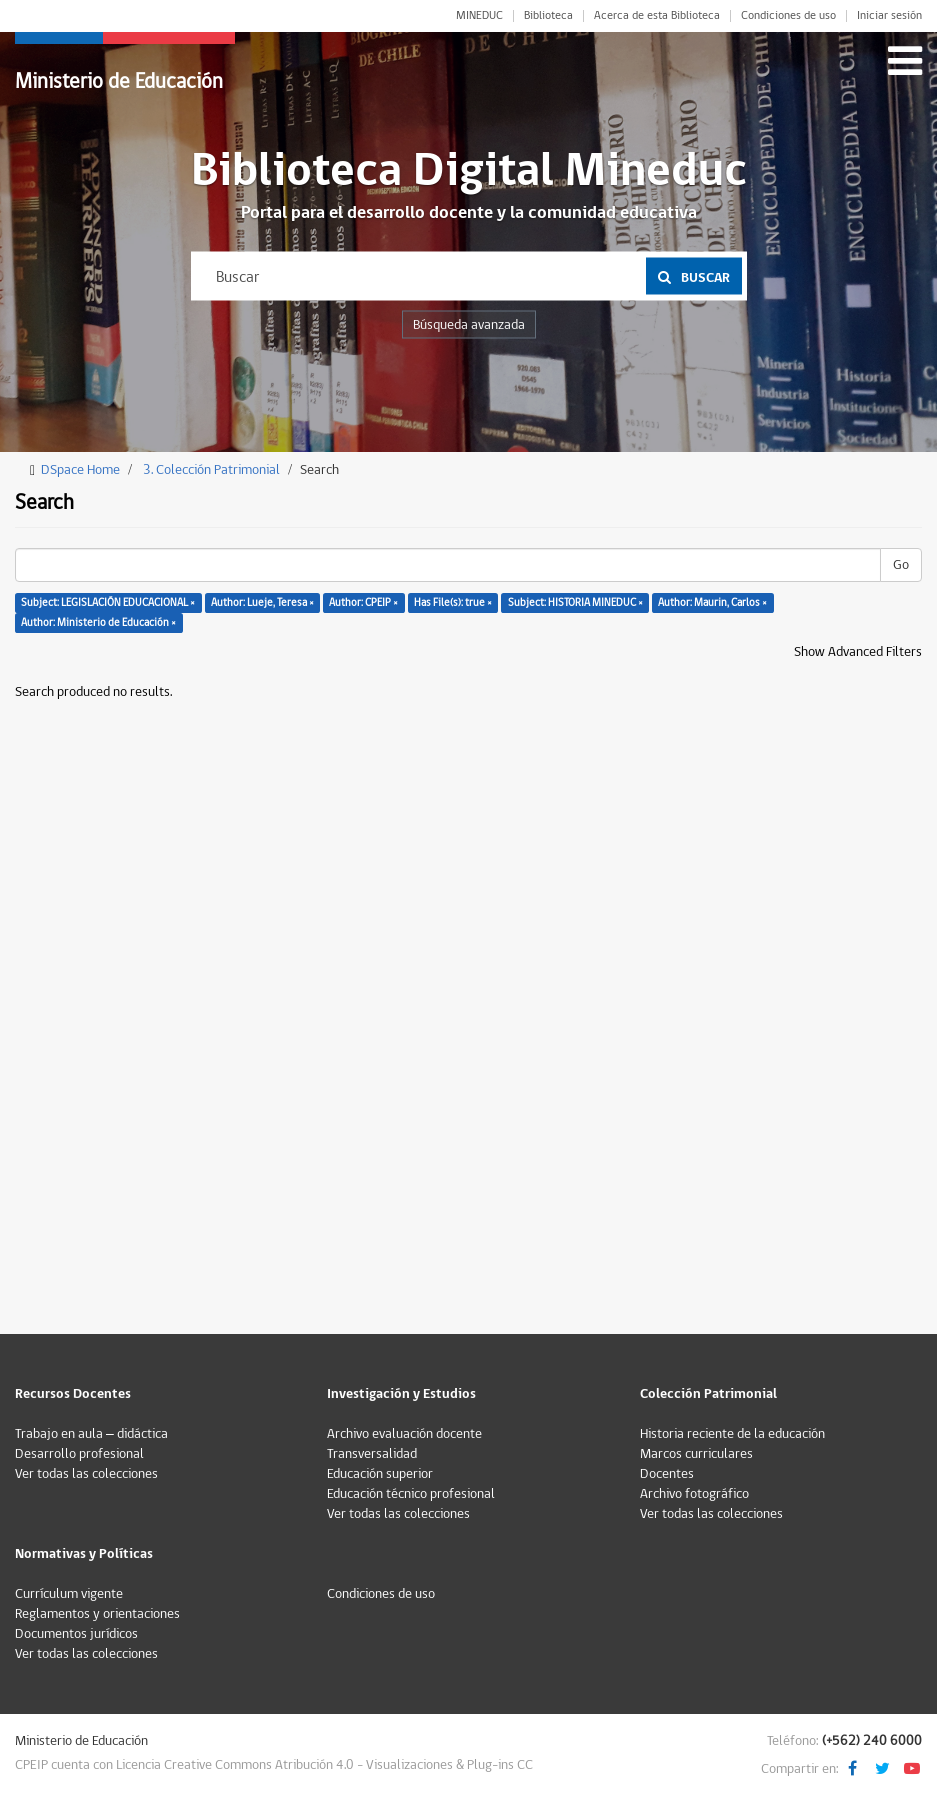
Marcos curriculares (696, 1454)
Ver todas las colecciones (86, 1474)
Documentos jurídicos (76, 1634)
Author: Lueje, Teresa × (262, 602)
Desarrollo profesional (79, 1454)
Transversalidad (372, 1454)
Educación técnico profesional (411, 1494)
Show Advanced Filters (858, 652)
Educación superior (380, 1474)
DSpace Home (80, 470)
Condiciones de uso (788, 16)
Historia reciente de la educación (732, 1434)
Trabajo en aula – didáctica (91, 1434)
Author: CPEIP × (363, 602)
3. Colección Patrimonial (211, 470)
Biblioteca (548, 16)
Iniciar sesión (889, 16)
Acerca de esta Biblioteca (657, 16)
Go (901, 565)
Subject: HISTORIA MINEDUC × (575, 602)
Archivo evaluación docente (404, 1434)
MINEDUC (479, 16)
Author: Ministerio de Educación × (98, 622)
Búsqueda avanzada (469, 325)
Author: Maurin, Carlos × (712, 602)
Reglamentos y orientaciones (97, 1614)
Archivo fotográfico (694, 1494)
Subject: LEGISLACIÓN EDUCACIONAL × (108, 602)
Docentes (667, 1474)
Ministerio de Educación (119, 81)
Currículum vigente (69, 1594)
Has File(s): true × (453, 602)
